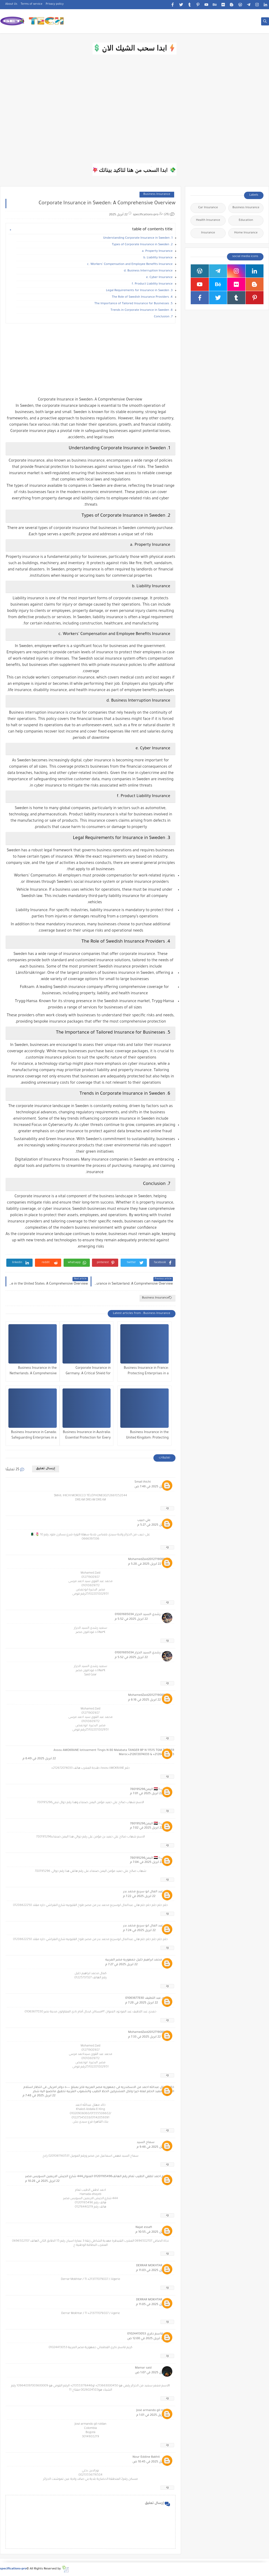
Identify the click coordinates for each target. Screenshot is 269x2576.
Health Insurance (208, 220)
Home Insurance (246, 233)
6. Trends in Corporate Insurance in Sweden (142, 310)
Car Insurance (208, 208)
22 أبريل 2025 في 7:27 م (121, 1964)
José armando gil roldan (153, 2410)
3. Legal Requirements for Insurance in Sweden (139, 290)
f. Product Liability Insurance (152, 284)
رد (167, 1508)
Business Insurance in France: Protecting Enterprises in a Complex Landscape (146, 1371)
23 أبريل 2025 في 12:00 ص (145, 2338)
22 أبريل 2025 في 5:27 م (153, 1525)
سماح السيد (145, 2142)
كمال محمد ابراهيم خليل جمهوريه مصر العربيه (137, 1960)
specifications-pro (13, 2569)
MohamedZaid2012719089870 (149, 1559)
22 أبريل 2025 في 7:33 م (144, 2037)
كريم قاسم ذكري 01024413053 (148, 2334)
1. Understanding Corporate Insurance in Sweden (138, 238)
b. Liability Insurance (158, 258)
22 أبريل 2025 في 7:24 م (139, 1930)
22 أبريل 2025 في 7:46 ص (152, 1487)
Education (246, 220)
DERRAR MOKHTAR (149, 2266)
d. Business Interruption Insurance (148, 271)
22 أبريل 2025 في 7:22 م (139, 1896)
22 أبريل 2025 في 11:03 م (153, 2270)
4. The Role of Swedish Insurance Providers (142, 297)
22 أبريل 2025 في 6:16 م (144, 1700)
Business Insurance (156, 194)
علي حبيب (144, 1520)
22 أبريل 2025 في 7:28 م (141, 2003)
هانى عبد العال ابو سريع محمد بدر (146, 1892)
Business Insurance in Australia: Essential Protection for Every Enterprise (87, 1436)
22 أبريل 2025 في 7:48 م (39, 2096)
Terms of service (32, 4)
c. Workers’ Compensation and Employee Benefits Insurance (130, 264)
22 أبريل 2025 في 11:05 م (153, 2304)
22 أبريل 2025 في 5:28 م (144, 1564)
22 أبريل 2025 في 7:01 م (146, 1793)
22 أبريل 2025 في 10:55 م (153, 2232)
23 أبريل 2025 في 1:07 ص (152, 2373)
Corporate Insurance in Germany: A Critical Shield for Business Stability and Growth (88, 1371)
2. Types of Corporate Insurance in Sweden (142, 245)
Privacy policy (55, 4)
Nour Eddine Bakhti (146, 2457)
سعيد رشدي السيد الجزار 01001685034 (142, 1614)
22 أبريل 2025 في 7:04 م (146, 1862)
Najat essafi (144, 2227)
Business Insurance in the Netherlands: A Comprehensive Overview (32, 1371)
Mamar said (143, 2368)
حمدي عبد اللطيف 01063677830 (147, 1998)
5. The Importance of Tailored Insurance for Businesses (133, 304)
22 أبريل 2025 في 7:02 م (146, 1828)
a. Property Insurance (157, 251)
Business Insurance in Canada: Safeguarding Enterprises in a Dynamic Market (34, 1436)
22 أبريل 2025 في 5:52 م (131, 1619)
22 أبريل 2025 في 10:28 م (42, 2181)
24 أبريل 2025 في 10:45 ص (151, 2462)
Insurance (208, 233)
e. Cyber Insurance (159, 277)
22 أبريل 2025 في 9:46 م (153, 2147)
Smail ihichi (142, 1482)
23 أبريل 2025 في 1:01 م (152, 2415)
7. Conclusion (163, 317)
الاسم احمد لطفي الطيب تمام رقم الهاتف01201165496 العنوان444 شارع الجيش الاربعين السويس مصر (97, 2176)
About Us (11, 4)
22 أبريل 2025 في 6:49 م (39, 1759)
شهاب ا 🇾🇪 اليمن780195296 (150, 1789)
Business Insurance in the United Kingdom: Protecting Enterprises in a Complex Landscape (147, 1436)
